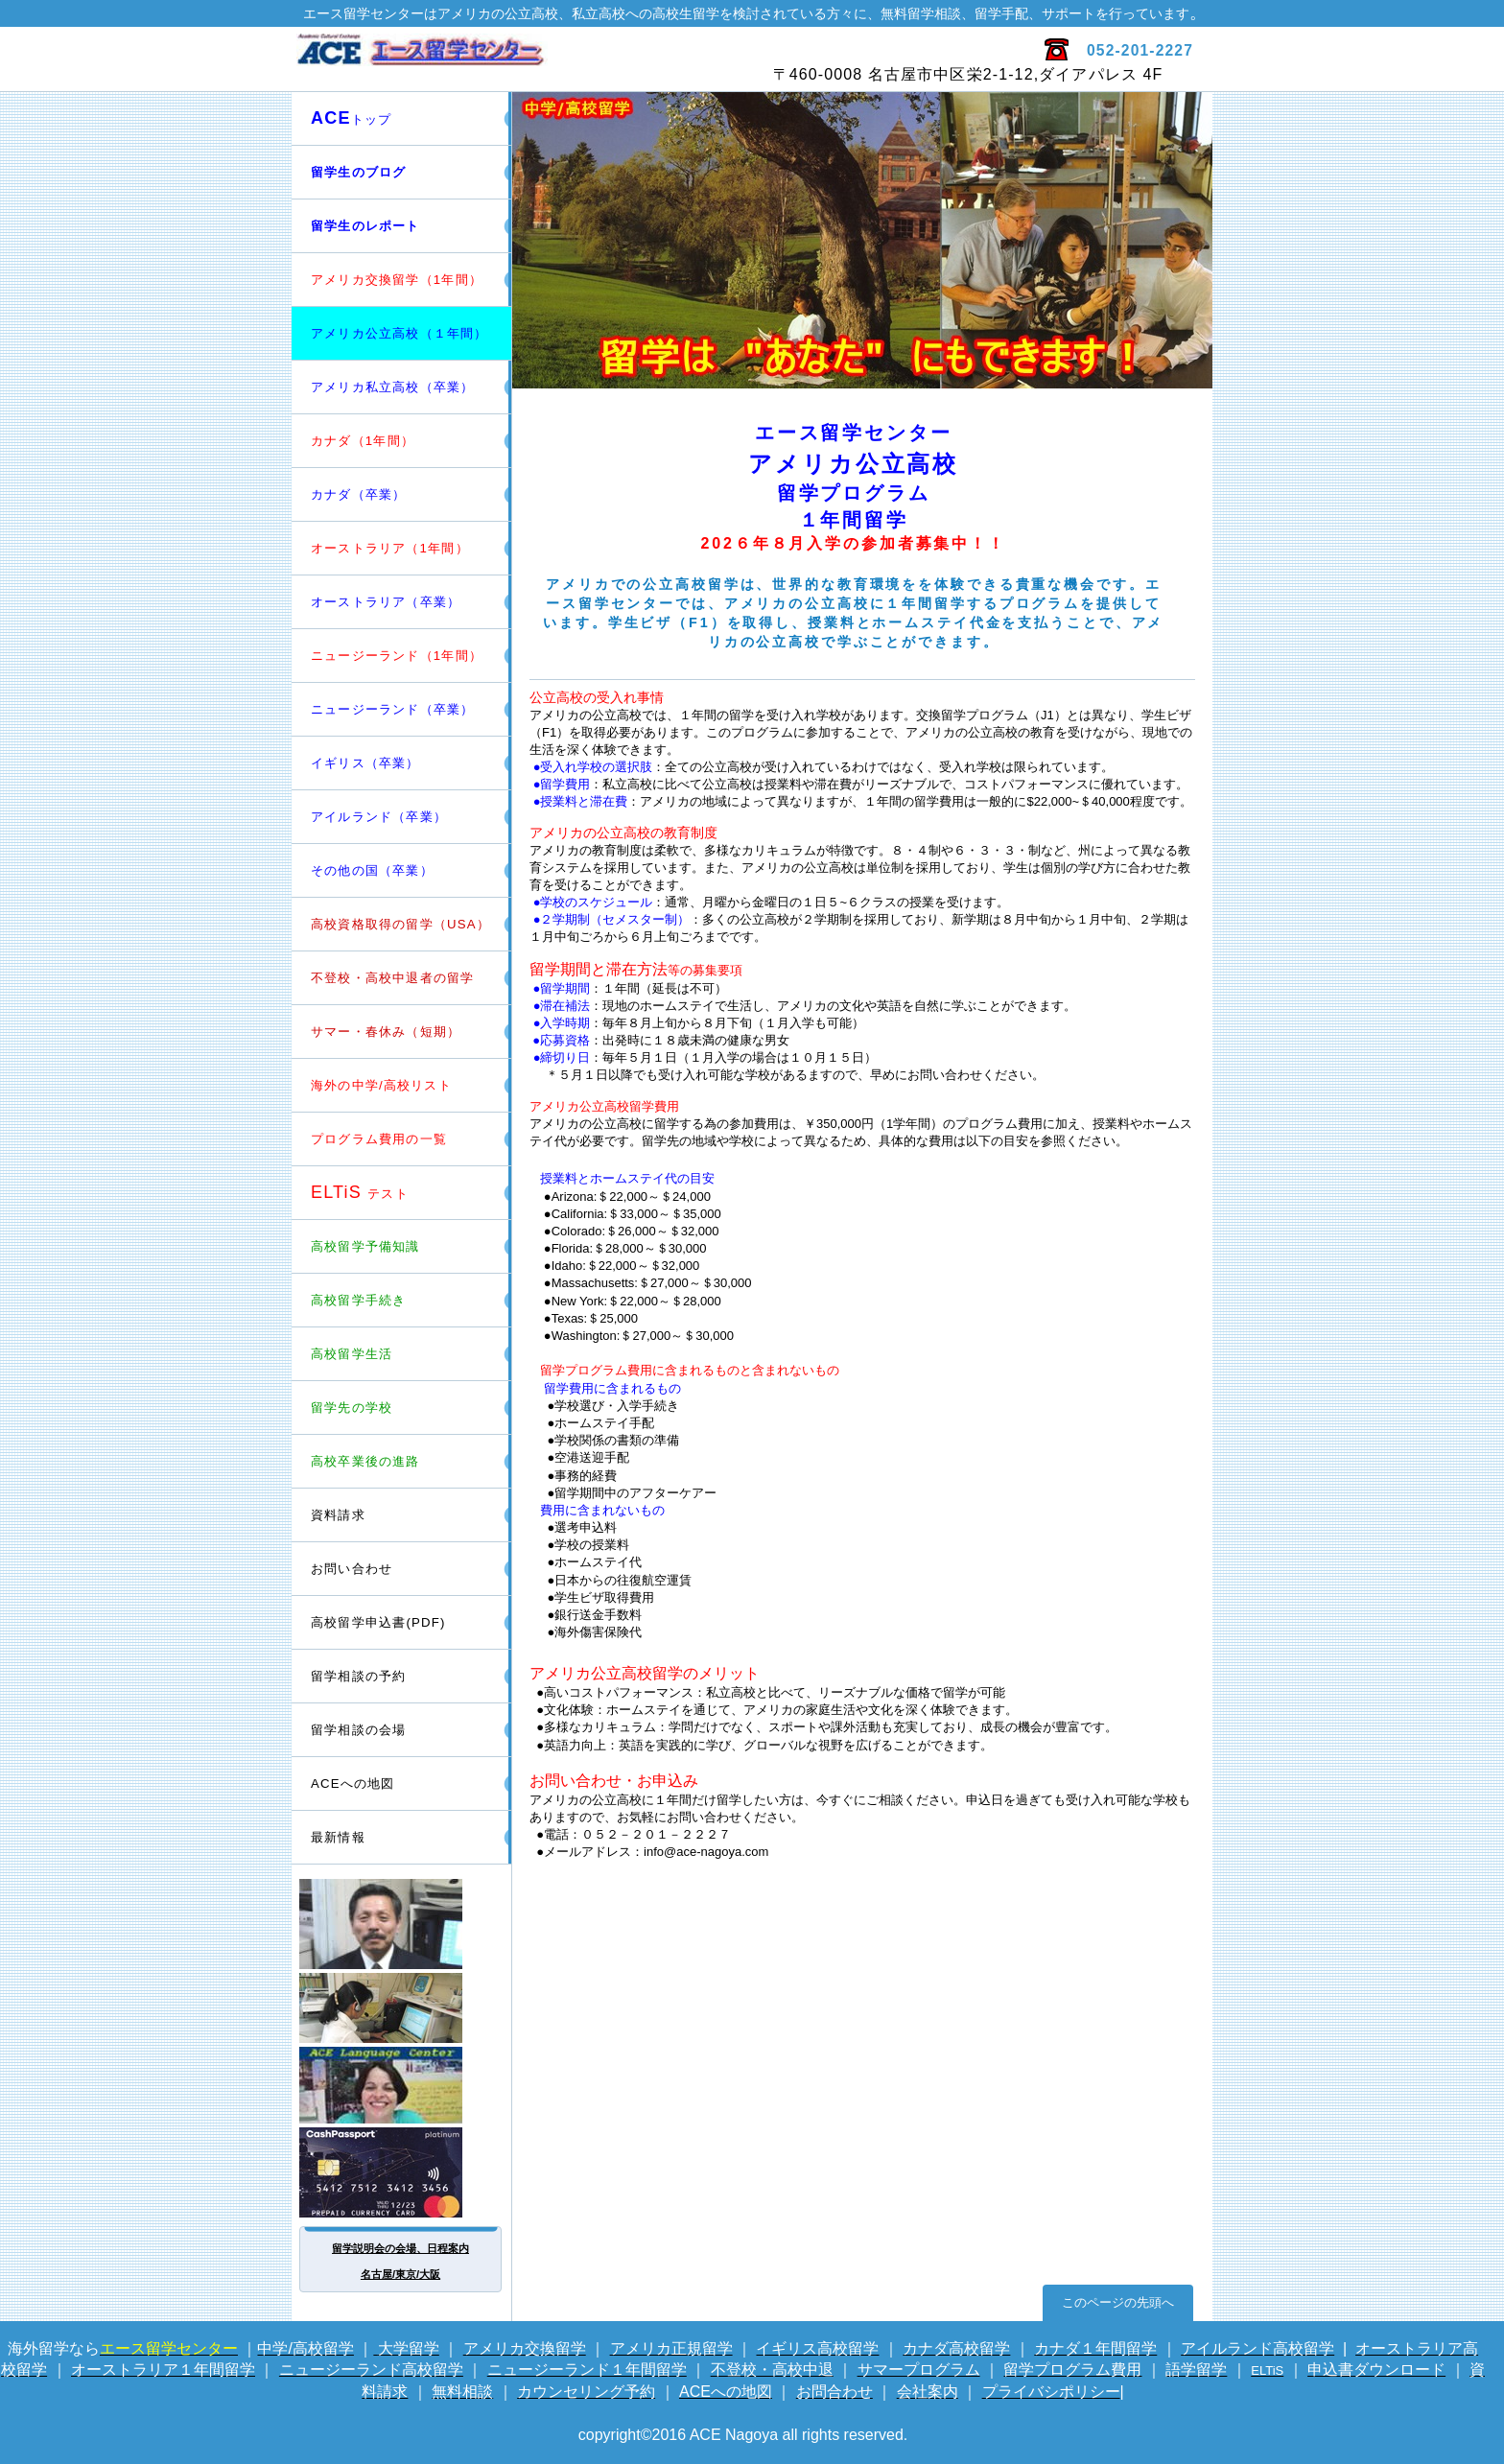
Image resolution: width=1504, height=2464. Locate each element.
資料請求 (338, 1515)
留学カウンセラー (402, 1924)
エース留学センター (519, 59)
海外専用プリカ (402, 2172)
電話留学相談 (402, 2008)
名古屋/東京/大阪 (400, 2274)
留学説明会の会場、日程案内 (400, 2248)
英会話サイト (402, 2085)
